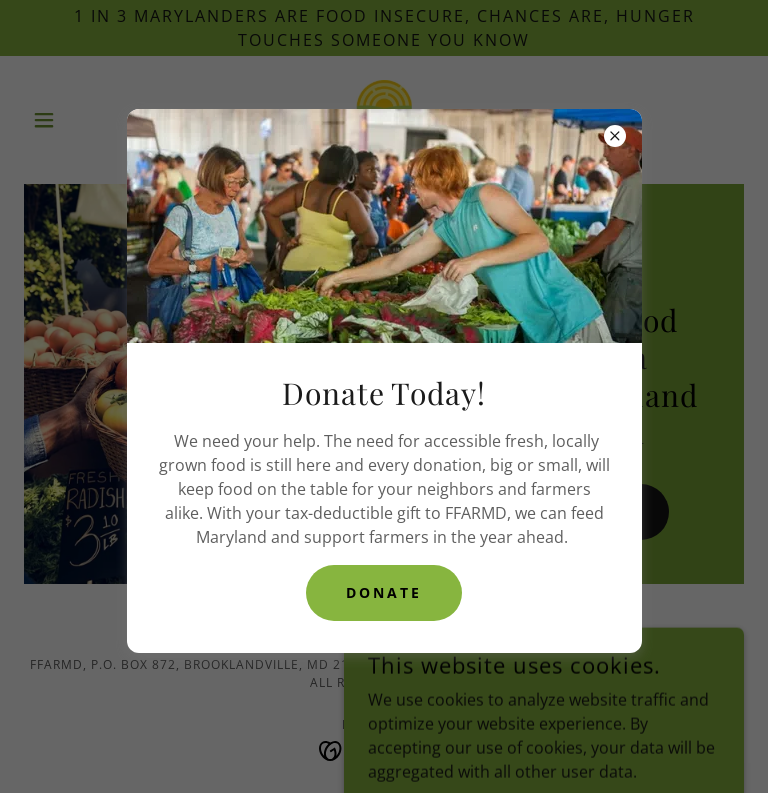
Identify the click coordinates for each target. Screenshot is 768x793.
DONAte (384, 592)
